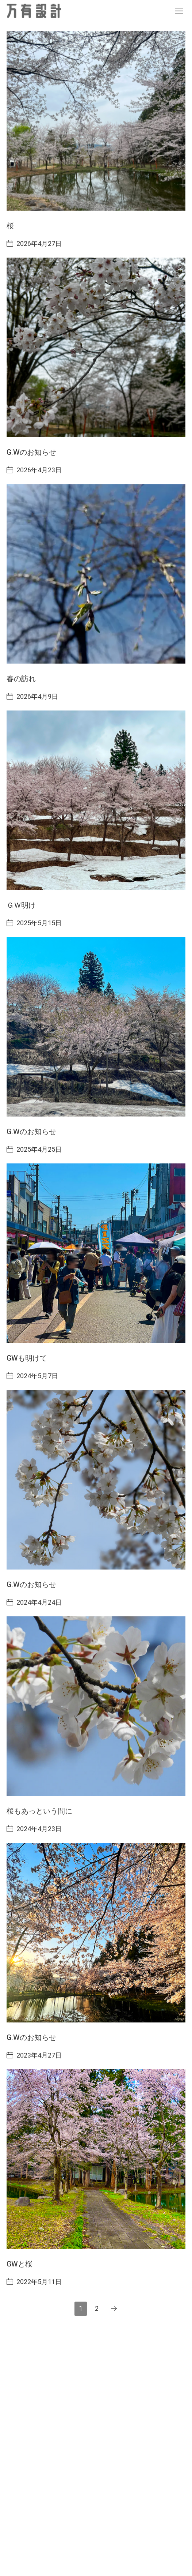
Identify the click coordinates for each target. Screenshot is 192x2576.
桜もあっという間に (39, 1811)
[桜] (96, 121)
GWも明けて (27, 1358)
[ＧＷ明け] (96, 800)
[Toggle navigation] (179, 10)
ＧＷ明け (21, 905)
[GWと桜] (96, 2159)
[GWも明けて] (96, 1253)
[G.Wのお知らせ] (96, 347)
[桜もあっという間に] (96, 1706)
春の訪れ (21, 679)
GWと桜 (19, 2264)
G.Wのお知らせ (31, 452)
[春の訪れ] (96, 574)
